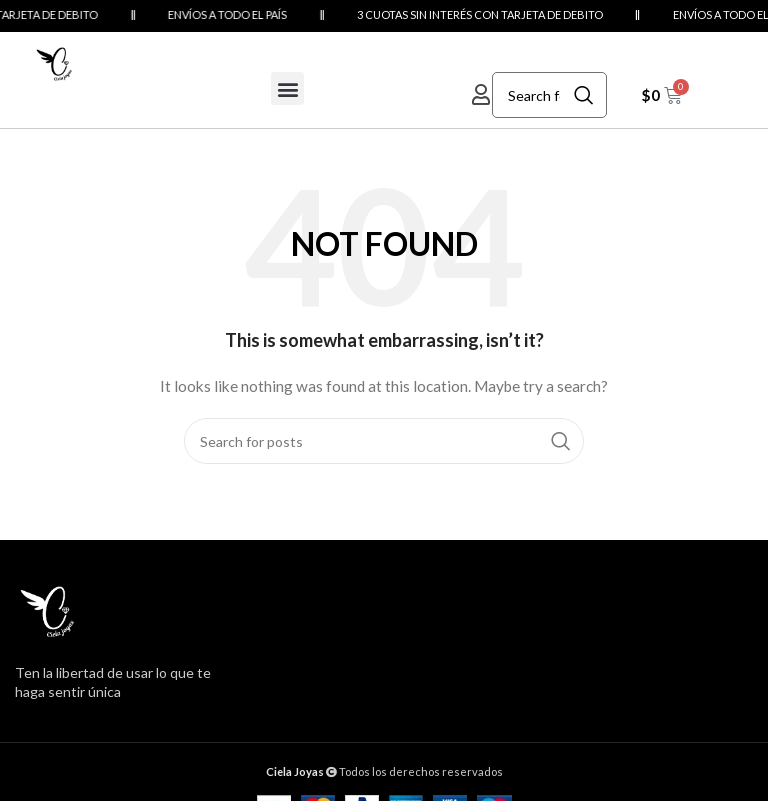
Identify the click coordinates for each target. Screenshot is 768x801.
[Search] (549, 95)
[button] (287, 88)
